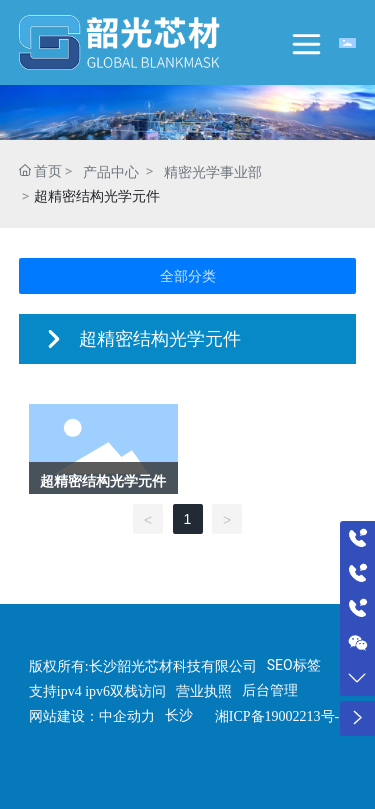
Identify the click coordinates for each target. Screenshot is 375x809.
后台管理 (270, 690)
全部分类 (188, 276)
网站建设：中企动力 (92, 716)
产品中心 (111, 172)
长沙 (179, 715)
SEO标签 (294, 665)
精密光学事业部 (213, 172)
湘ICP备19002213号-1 (280, 716)
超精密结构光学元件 (103, 481)
